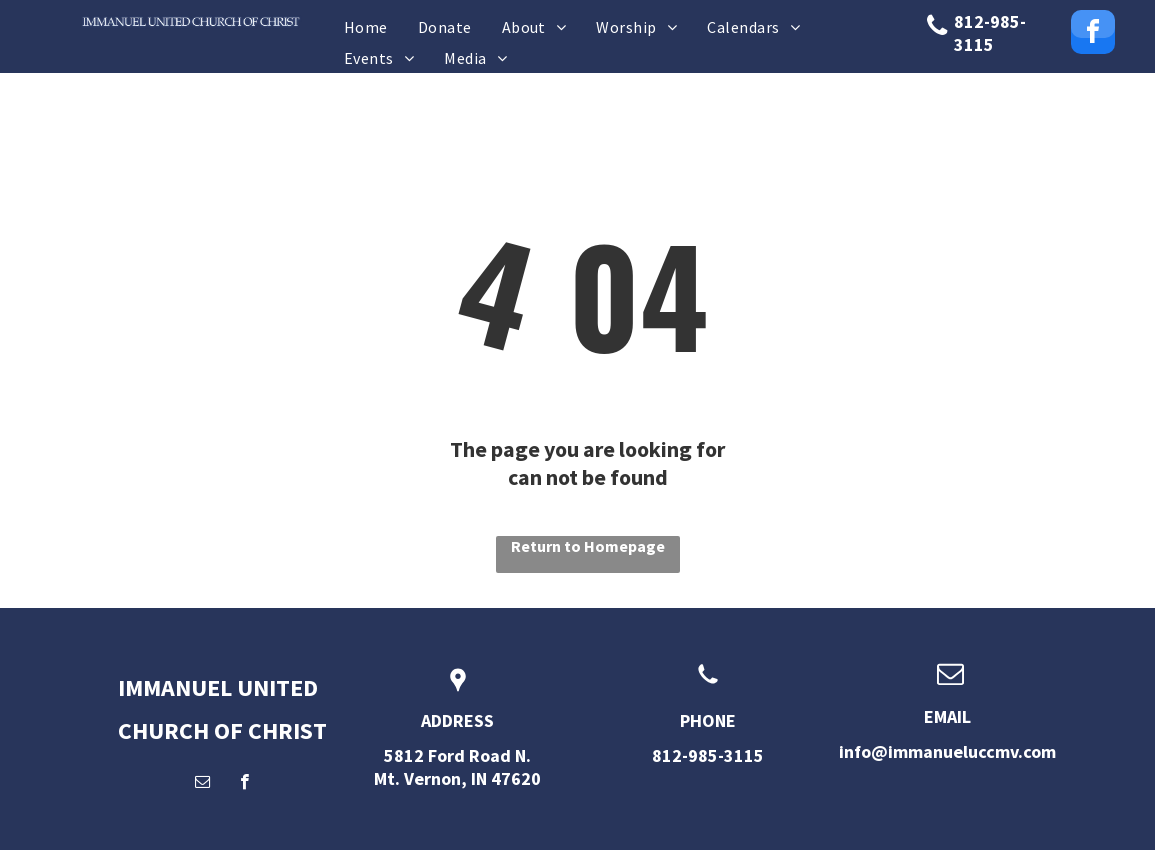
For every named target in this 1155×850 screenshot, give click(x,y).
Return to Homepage (588, 546)
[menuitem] (366, 27)
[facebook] (1093, 34)
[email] (202, 784)
